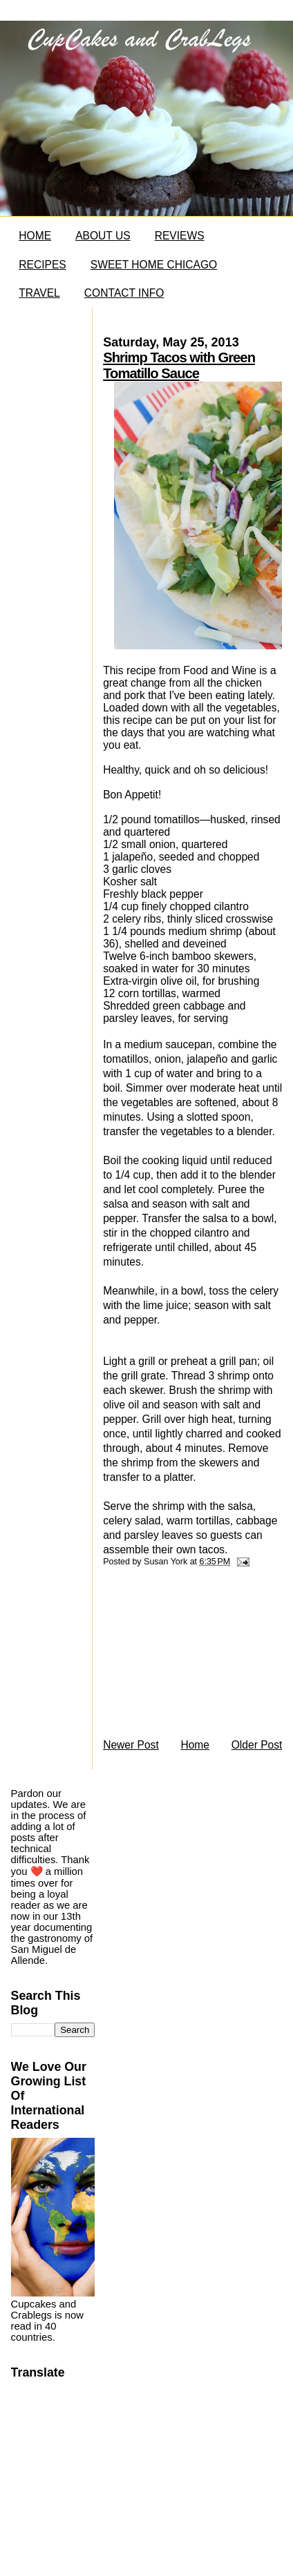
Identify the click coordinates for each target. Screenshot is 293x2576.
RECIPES (42, 265)
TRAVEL (39, 293)
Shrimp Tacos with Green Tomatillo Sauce (179, 365)
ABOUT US (102, 236)
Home (194, 1745)
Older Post (257, 1745)
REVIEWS (180, 236)
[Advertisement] (186, 1656)
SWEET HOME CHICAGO (154, 265)
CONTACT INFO (124, 293)
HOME (35, 236)
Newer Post (131, 1745)
